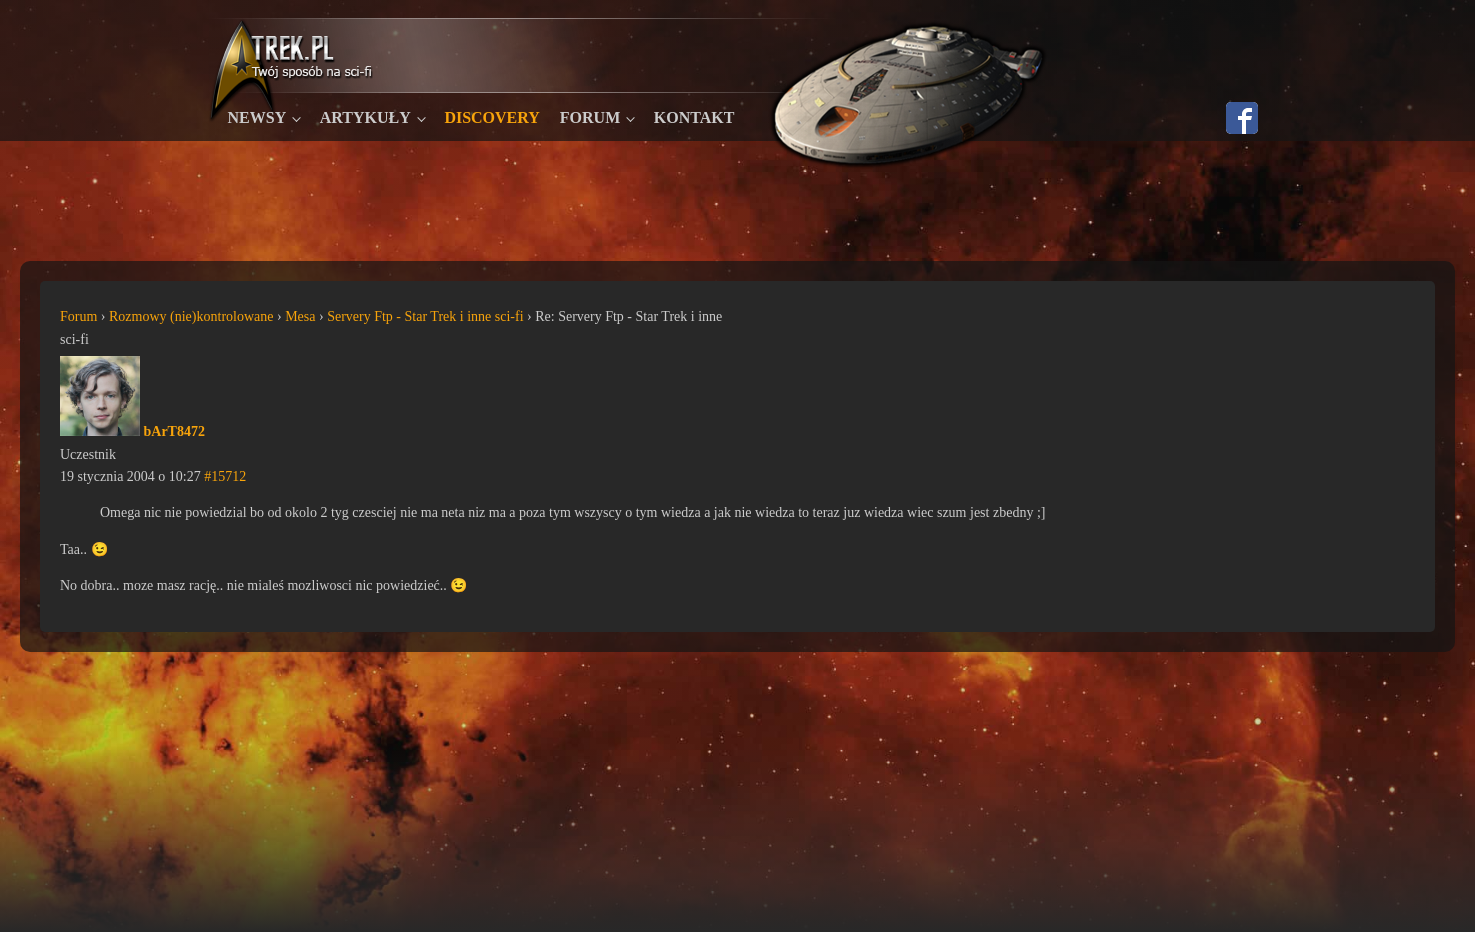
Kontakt (694, 117)
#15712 (225, 476)
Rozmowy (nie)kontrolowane (191, 316)
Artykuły (365, 117)
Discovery (491, 117)
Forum (590, 117)
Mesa (300, 316)
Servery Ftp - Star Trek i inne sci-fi (425, 316)
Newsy (257, 117)
